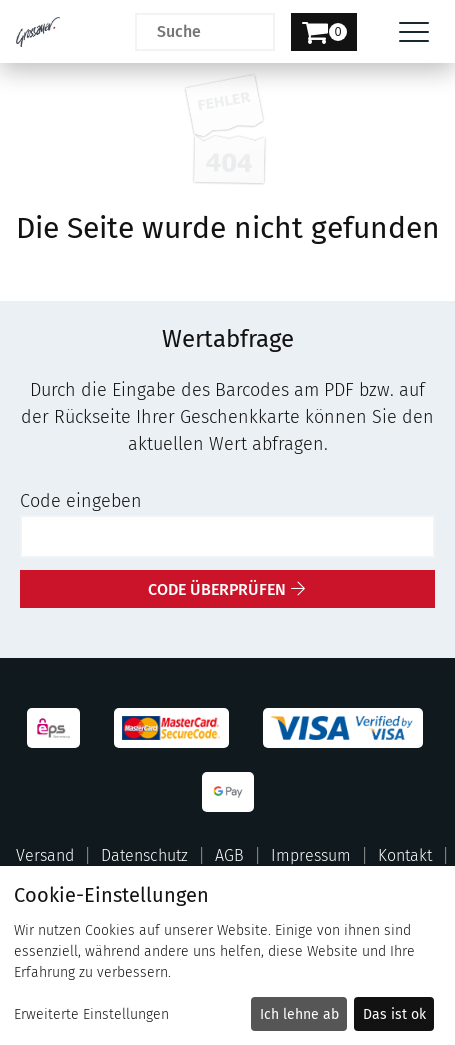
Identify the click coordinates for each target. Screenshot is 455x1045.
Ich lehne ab (299, 1014)
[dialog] (227, 955)
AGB (229, 855)
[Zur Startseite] (38, 32)
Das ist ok (394, 1014)
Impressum (311, 855)
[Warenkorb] (324, 32)
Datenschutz (144, 855)
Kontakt (405, 855)
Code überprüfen (217, 589)
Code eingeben (81, 501)
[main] (227, 335)
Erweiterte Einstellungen (91, 1014)
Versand (45, 855)
